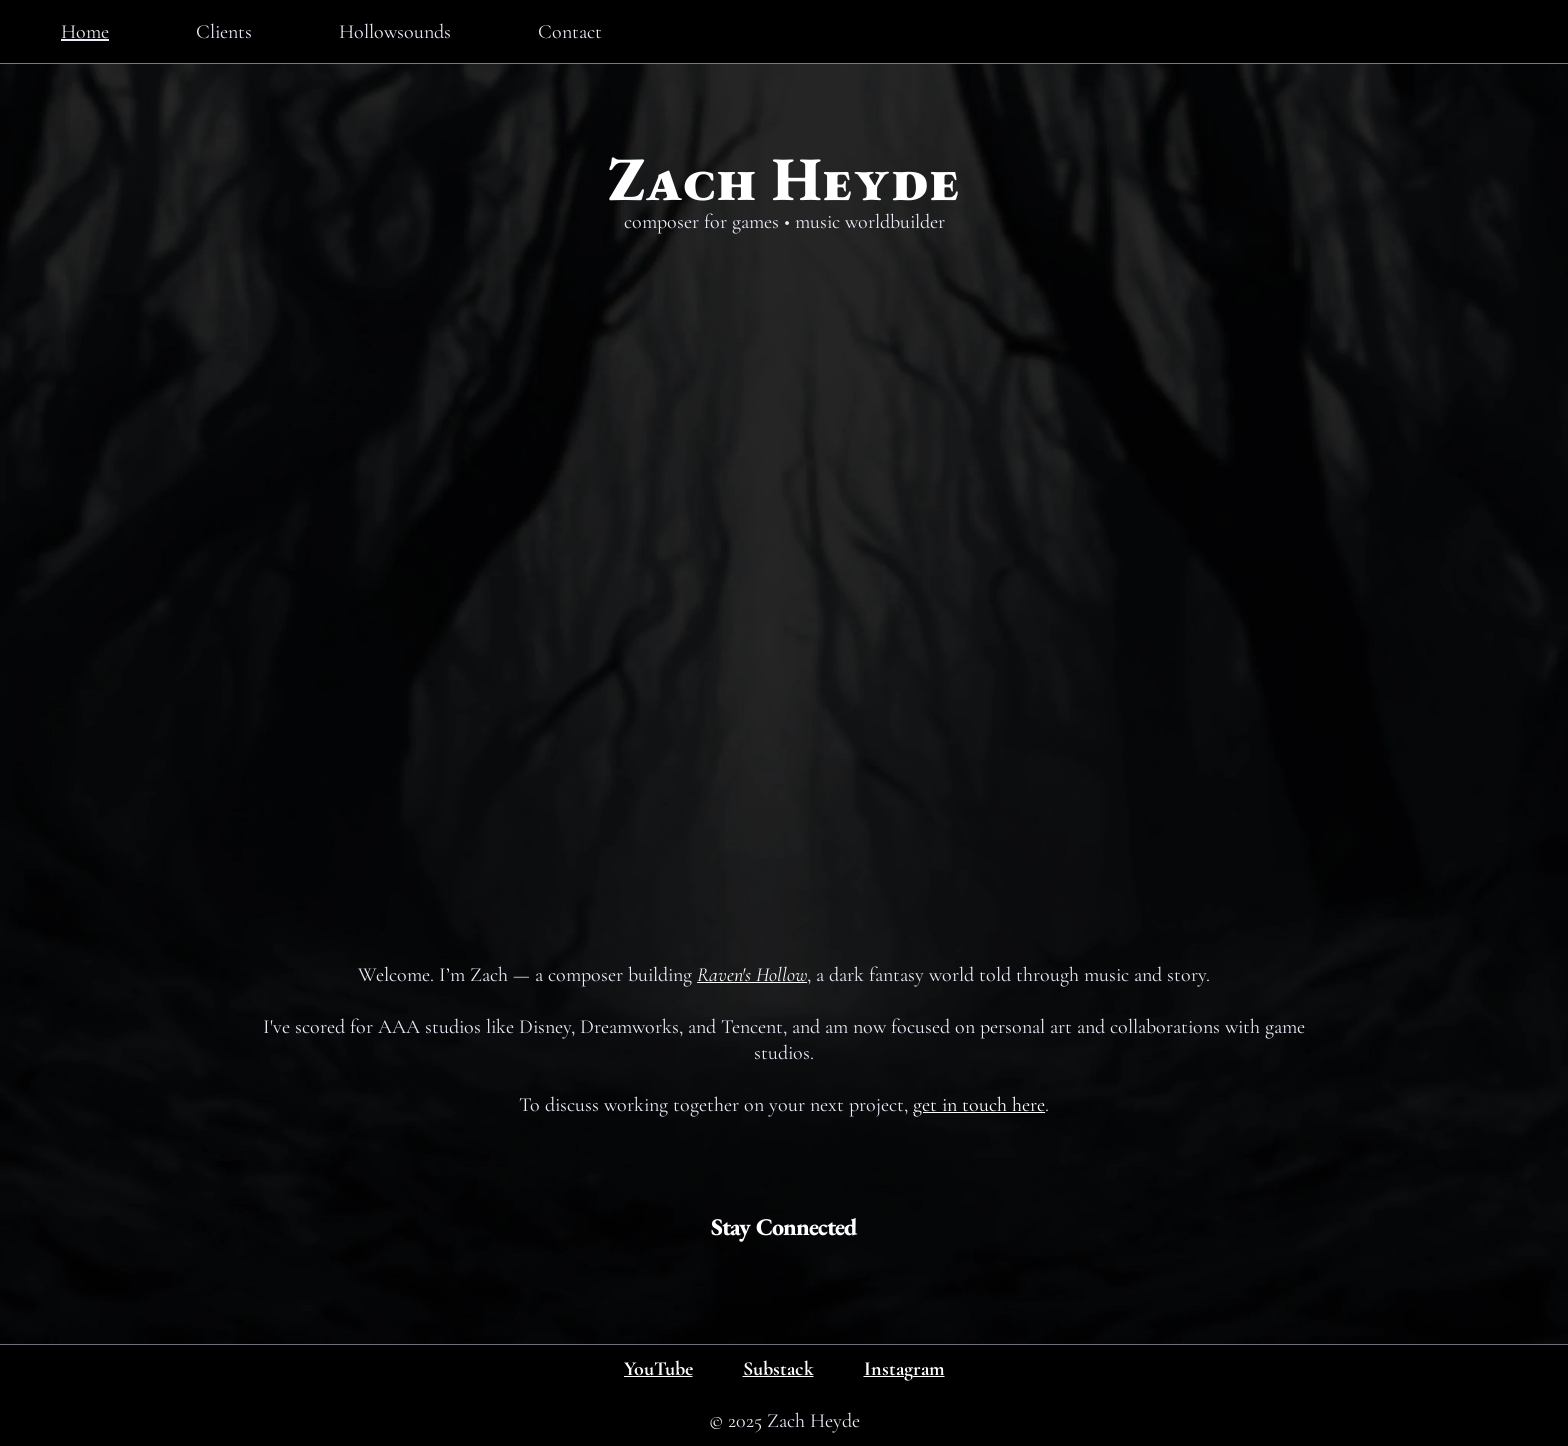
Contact (570, 32)
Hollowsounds (395, 32)
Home (85, 32)
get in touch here (979, 1105)
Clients (224, 32)
